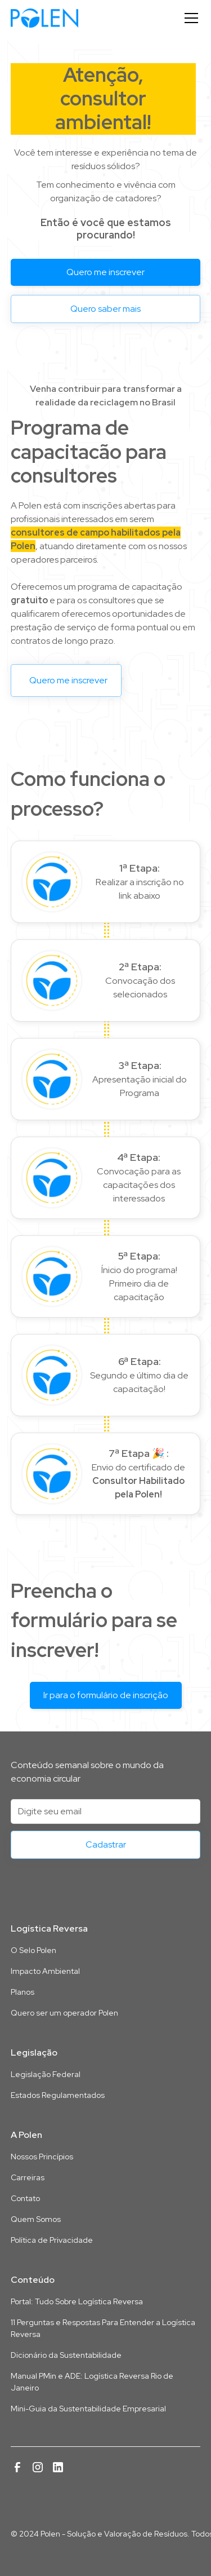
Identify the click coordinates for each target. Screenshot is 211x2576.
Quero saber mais (105, 309)
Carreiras (27, 2177)
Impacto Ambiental (45, 1971)
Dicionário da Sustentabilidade (66, 2355)
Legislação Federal (45, 2074)
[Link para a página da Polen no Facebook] (17, 2467)
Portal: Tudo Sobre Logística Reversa (77, 2301)
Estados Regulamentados (58, 2095)
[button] (189, 18)
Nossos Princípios (42, 2156)
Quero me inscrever (105, 272)
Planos (22, 1992)
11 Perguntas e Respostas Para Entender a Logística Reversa (103, 2328)
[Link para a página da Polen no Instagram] (37, 2467)
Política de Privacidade (52, 2240)
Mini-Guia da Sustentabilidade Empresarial (88, 2408)
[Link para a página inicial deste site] (106, 1892)
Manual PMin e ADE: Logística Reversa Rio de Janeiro (92, 2382)
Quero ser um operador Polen (64, 2013)
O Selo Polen (33, 1950)
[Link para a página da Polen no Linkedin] (58, 2467)
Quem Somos (36, 2219)
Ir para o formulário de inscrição (105, 1695)
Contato (25, 2198)
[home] (44, 17)
